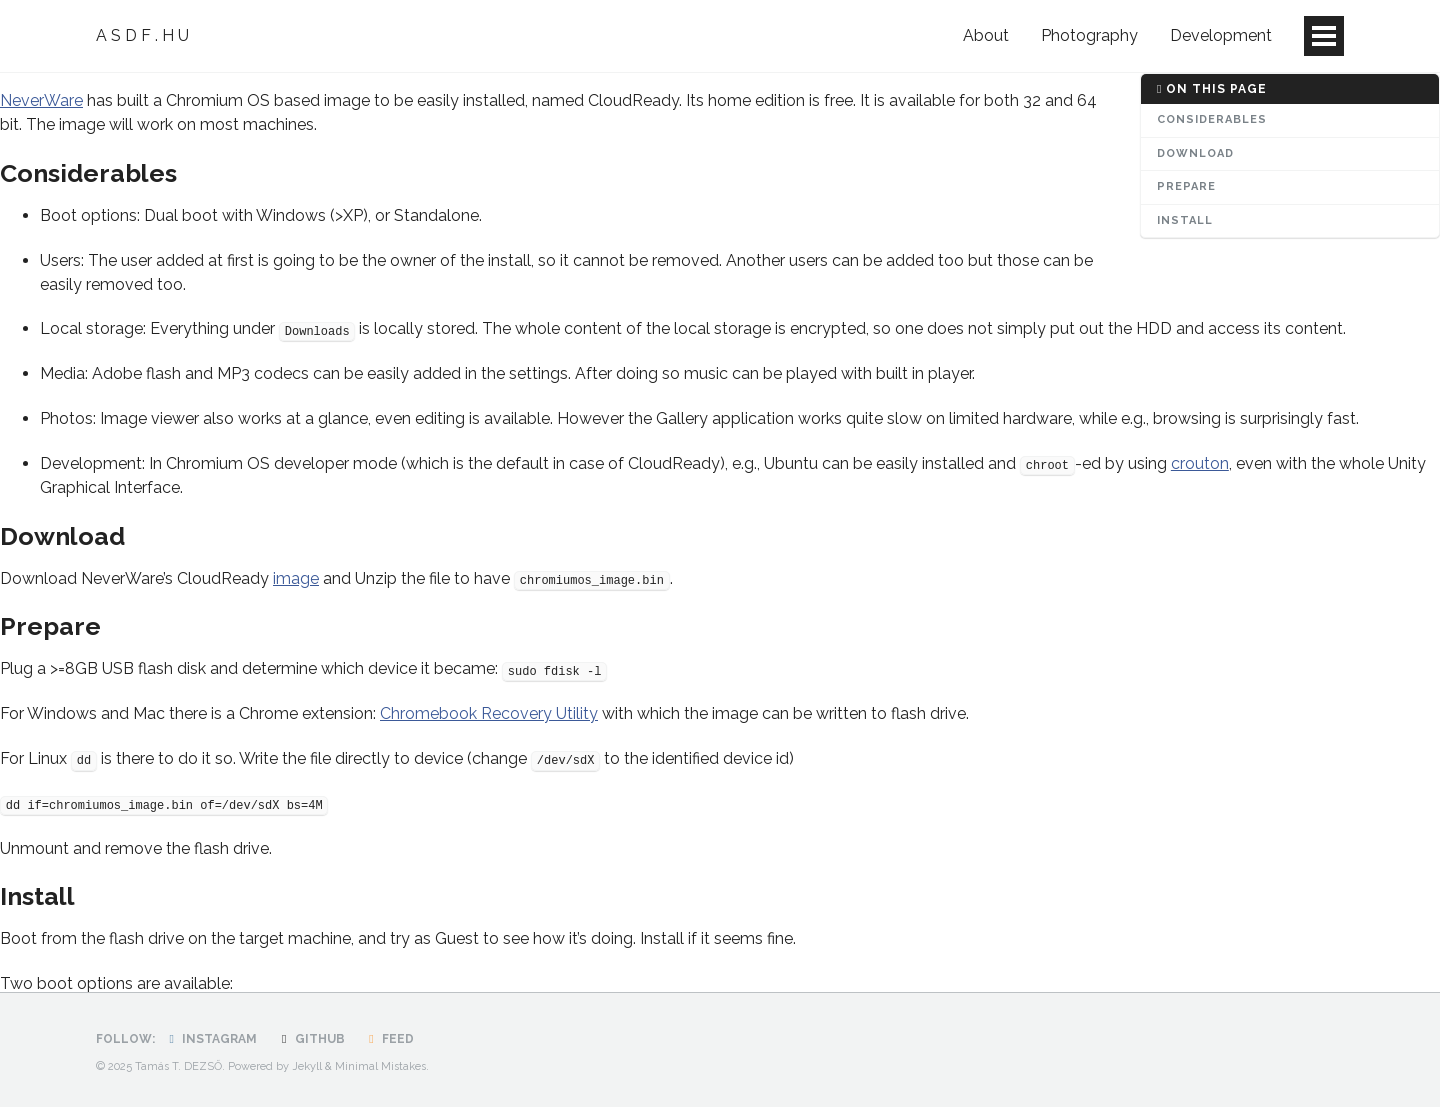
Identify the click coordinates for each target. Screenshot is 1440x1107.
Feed (389, 1039)
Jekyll (307, 1066)
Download (1195, 153)
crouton (1200, 463)
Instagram (210, 1039)
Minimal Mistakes (380, 1066)
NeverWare (41, 100)
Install (1185, 220)
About (986, 35)
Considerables (1212, 119)
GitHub (310, 1039)
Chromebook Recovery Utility (489, 713)
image (296, 578)
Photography (1089, 35)
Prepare (1186, 186)
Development (1221, 35)
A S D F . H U (142, 35)
